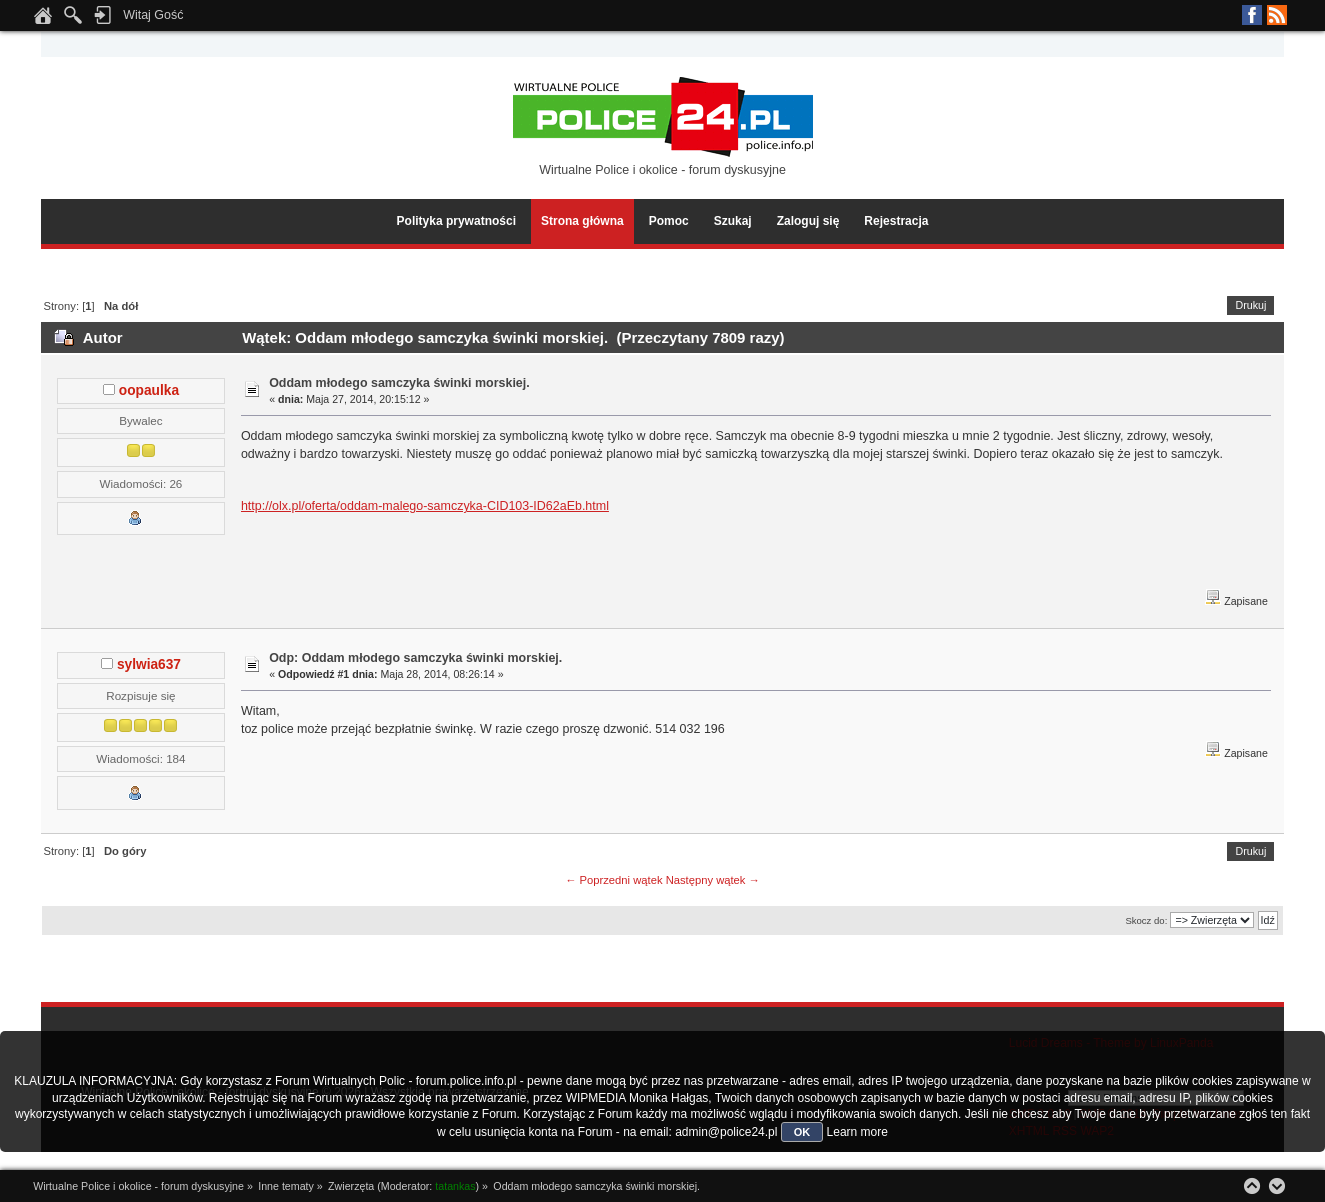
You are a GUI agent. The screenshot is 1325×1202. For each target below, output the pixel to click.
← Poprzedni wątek (613, 880)
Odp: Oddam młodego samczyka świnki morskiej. (415, 658)
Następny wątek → (713, 880)
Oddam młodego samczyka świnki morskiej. (399, 383)
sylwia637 (149, 664)
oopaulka (149, 390)
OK (802, 1132)
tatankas (455, 1186)
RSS (1277, 15)
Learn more (857, 1132)
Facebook (1252, 15)
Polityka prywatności (456, 221)
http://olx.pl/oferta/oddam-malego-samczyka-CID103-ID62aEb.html (425, 506)
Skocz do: (1146, 920)
